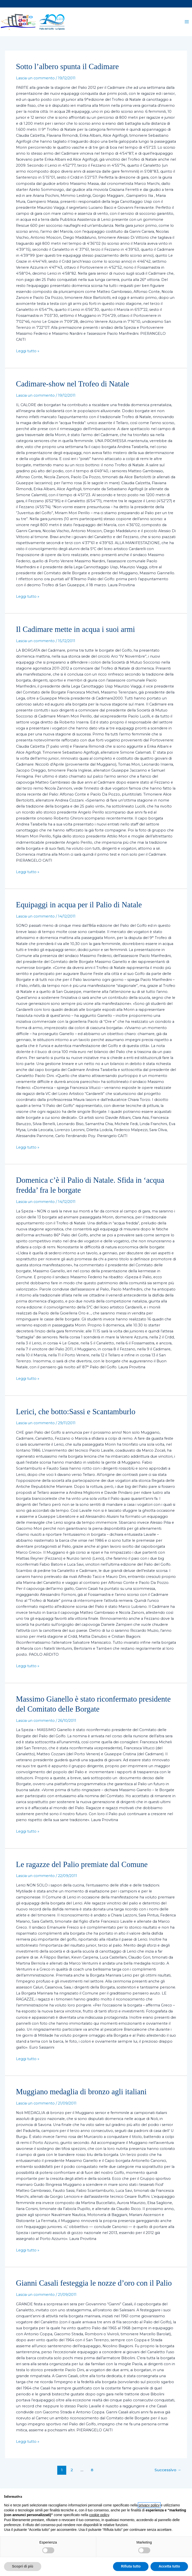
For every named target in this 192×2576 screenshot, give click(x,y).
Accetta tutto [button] (169, 2566)
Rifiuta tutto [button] (131, 2566)
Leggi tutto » (27, 356)
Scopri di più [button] (22, 2566)
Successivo (167, 2475)
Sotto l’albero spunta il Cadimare (67, 72)
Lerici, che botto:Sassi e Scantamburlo (76, 1417)
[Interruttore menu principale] (187, 24)
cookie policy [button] (99, 2515)
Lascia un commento (35, 84)
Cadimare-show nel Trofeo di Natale (72, 389)
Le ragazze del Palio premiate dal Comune (82, 1870)
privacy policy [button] (149, 2505)
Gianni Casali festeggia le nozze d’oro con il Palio (94, 2288)
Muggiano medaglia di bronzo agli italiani (81, 2097)
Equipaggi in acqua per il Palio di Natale (79, 910)
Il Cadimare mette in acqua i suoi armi (75, 635)
